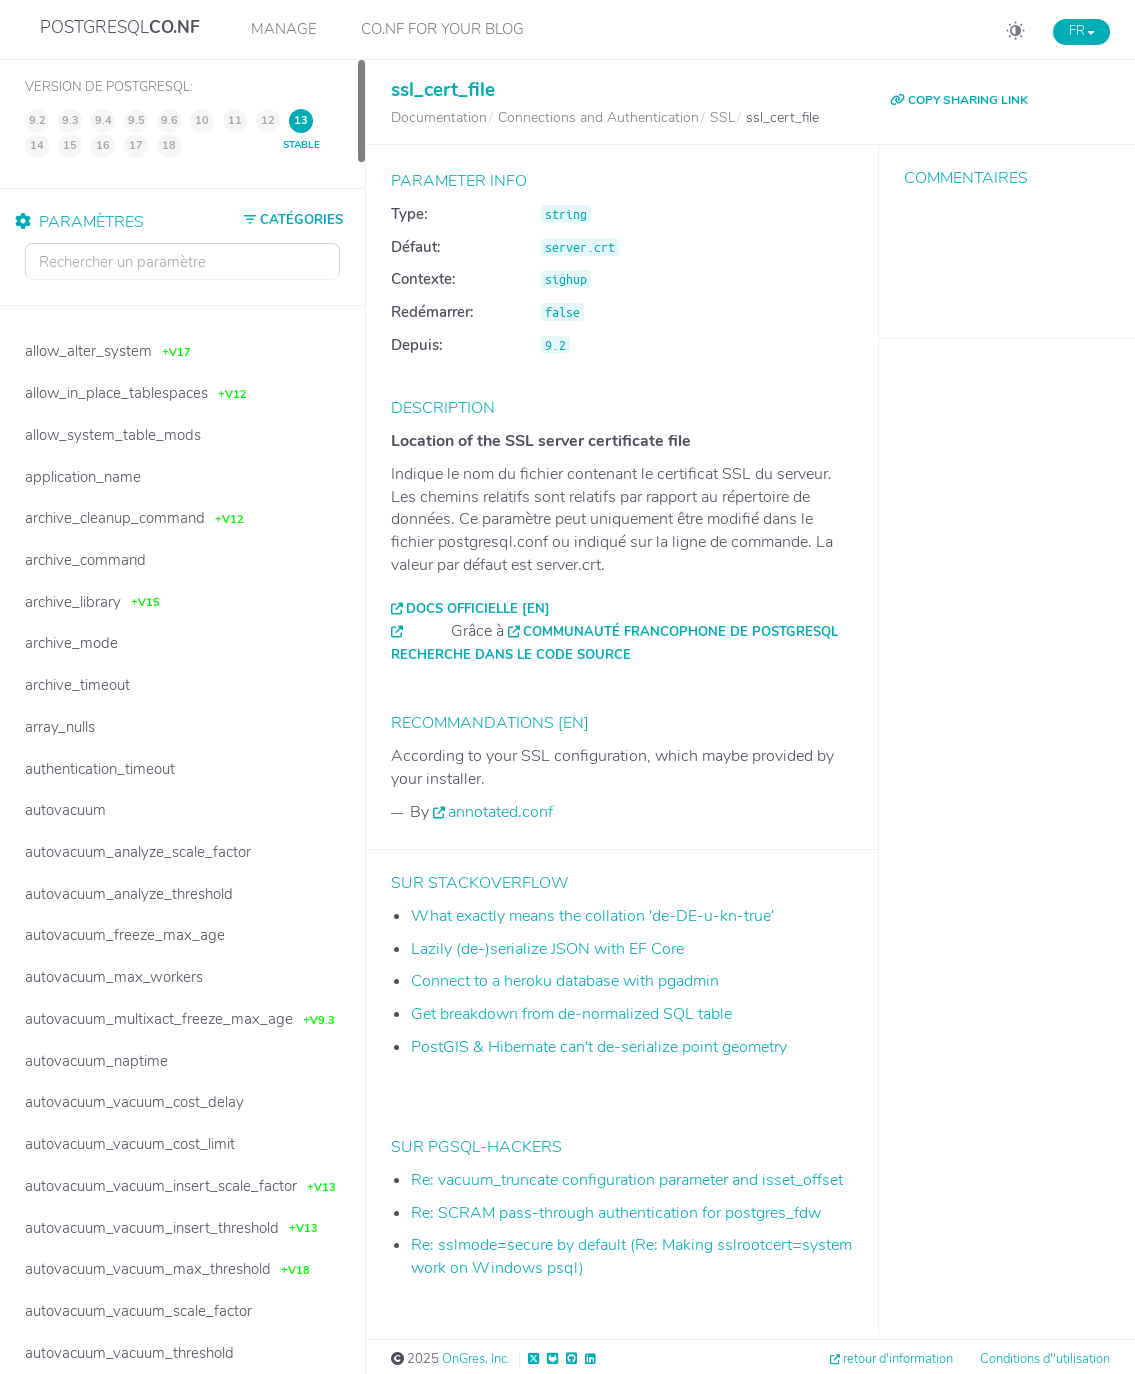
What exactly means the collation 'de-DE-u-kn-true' (592, 916)
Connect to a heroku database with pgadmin (565, 981)
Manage (284, 29)
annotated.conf (500, 812)
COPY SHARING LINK (959, 100)
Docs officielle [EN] (478, 609)
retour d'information (898, 1359)
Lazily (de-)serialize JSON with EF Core (547, 949)
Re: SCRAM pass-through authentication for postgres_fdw (616, 1213)
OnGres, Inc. (476, 1359)
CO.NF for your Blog (442, 29)
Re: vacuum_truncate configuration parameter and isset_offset (627, 1180)
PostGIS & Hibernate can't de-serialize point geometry (599, 1047)
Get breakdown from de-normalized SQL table (571, 1014)
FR (1081, 31)
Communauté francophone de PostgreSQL (680, 632)
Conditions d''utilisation (1045, 1359)
